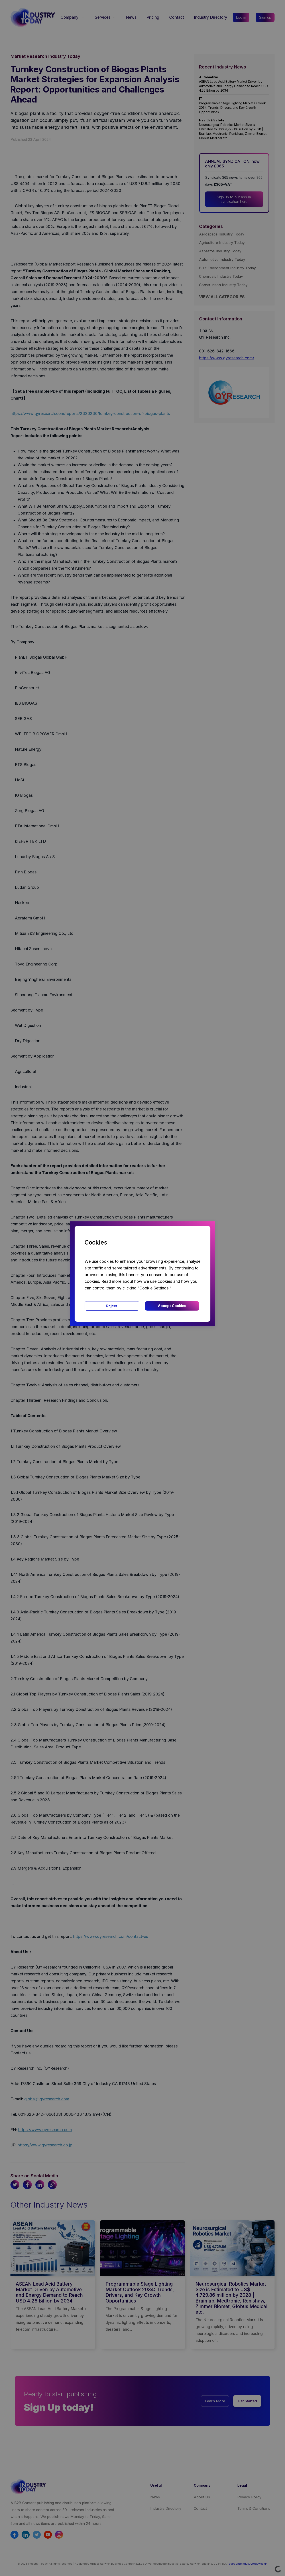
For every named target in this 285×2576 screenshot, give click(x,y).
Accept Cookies (172, 1305)
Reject (112, 1306)
